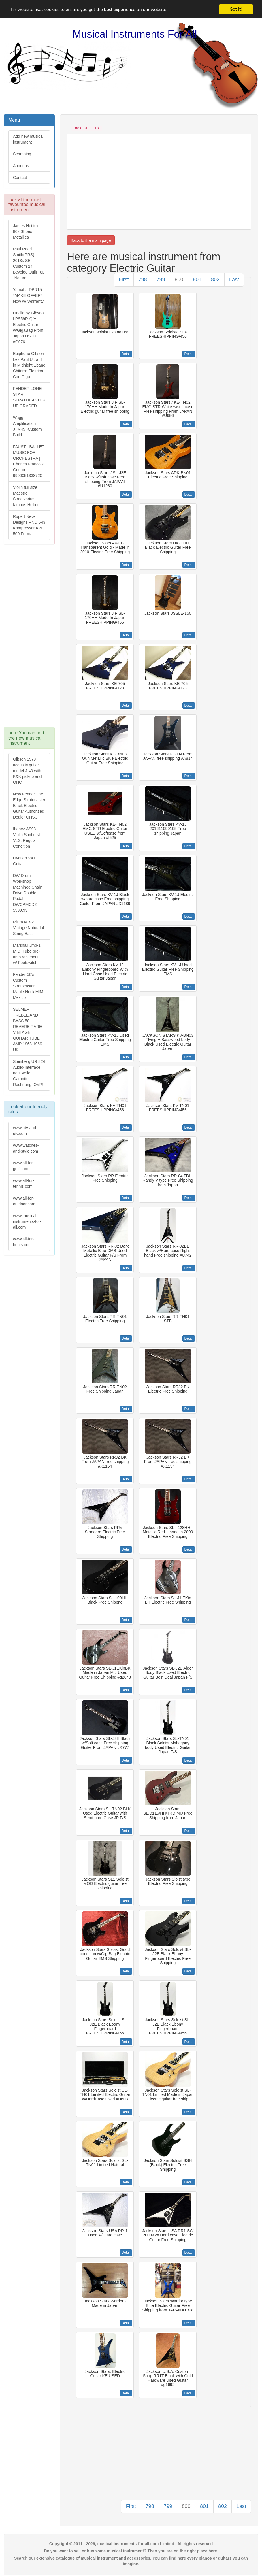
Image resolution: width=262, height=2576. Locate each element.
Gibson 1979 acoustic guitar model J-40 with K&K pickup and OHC (27, 771)
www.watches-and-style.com (26, 1148)
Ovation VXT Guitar (24, 861)
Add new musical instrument (28, 139)
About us (21, 165)
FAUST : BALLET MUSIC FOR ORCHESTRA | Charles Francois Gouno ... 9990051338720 (28, 461)
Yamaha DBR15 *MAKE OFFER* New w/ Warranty (28, 295)
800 (179, 279)
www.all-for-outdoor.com (24, 1201)
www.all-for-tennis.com (23, 1183)
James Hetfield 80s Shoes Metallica (26, 231)
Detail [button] (126, 354)
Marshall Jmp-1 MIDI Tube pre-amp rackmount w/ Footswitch (27, 954)
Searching (22, 154)
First (124, 279)
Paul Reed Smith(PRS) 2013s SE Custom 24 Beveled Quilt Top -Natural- (28, 263)
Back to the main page (91, 240)
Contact (20, 177)
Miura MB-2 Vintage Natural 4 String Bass (28, 928)
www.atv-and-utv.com (25, 1130)
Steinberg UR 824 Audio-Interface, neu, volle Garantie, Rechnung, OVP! (29, 1073)
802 (215, 279)
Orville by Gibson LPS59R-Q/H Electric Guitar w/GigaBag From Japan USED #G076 (28, 327)
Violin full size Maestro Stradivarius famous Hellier (26, 496)
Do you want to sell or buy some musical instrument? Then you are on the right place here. (131, 2551)
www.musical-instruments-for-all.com (27, 1221)
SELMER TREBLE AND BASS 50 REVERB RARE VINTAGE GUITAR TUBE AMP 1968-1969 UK (27, 1029)
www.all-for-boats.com (23, 1242)
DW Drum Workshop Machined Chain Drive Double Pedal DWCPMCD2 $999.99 (27, 892)
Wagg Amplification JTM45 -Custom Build (27, 426)
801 (197, 279)
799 (161, 279)
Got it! (236, 9)
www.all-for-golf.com (23, 1166)
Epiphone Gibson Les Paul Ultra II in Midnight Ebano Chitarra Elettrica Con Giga (29, 365)
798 (142, 279)
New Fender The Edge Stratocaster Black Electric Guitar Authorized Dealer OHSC (29, 805)
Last (234, 279)
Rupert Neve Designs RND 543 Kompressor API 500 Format (29, 525)
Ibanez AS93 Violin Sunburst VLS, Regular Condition (26, 837)
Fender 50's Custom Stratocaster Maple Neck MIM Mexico (28, 986)
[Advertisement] (29, 638)
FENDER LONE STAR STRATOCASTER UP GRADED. (29, 397)
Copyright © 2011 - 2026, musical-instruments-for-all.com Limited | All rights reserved (131, 2543)
